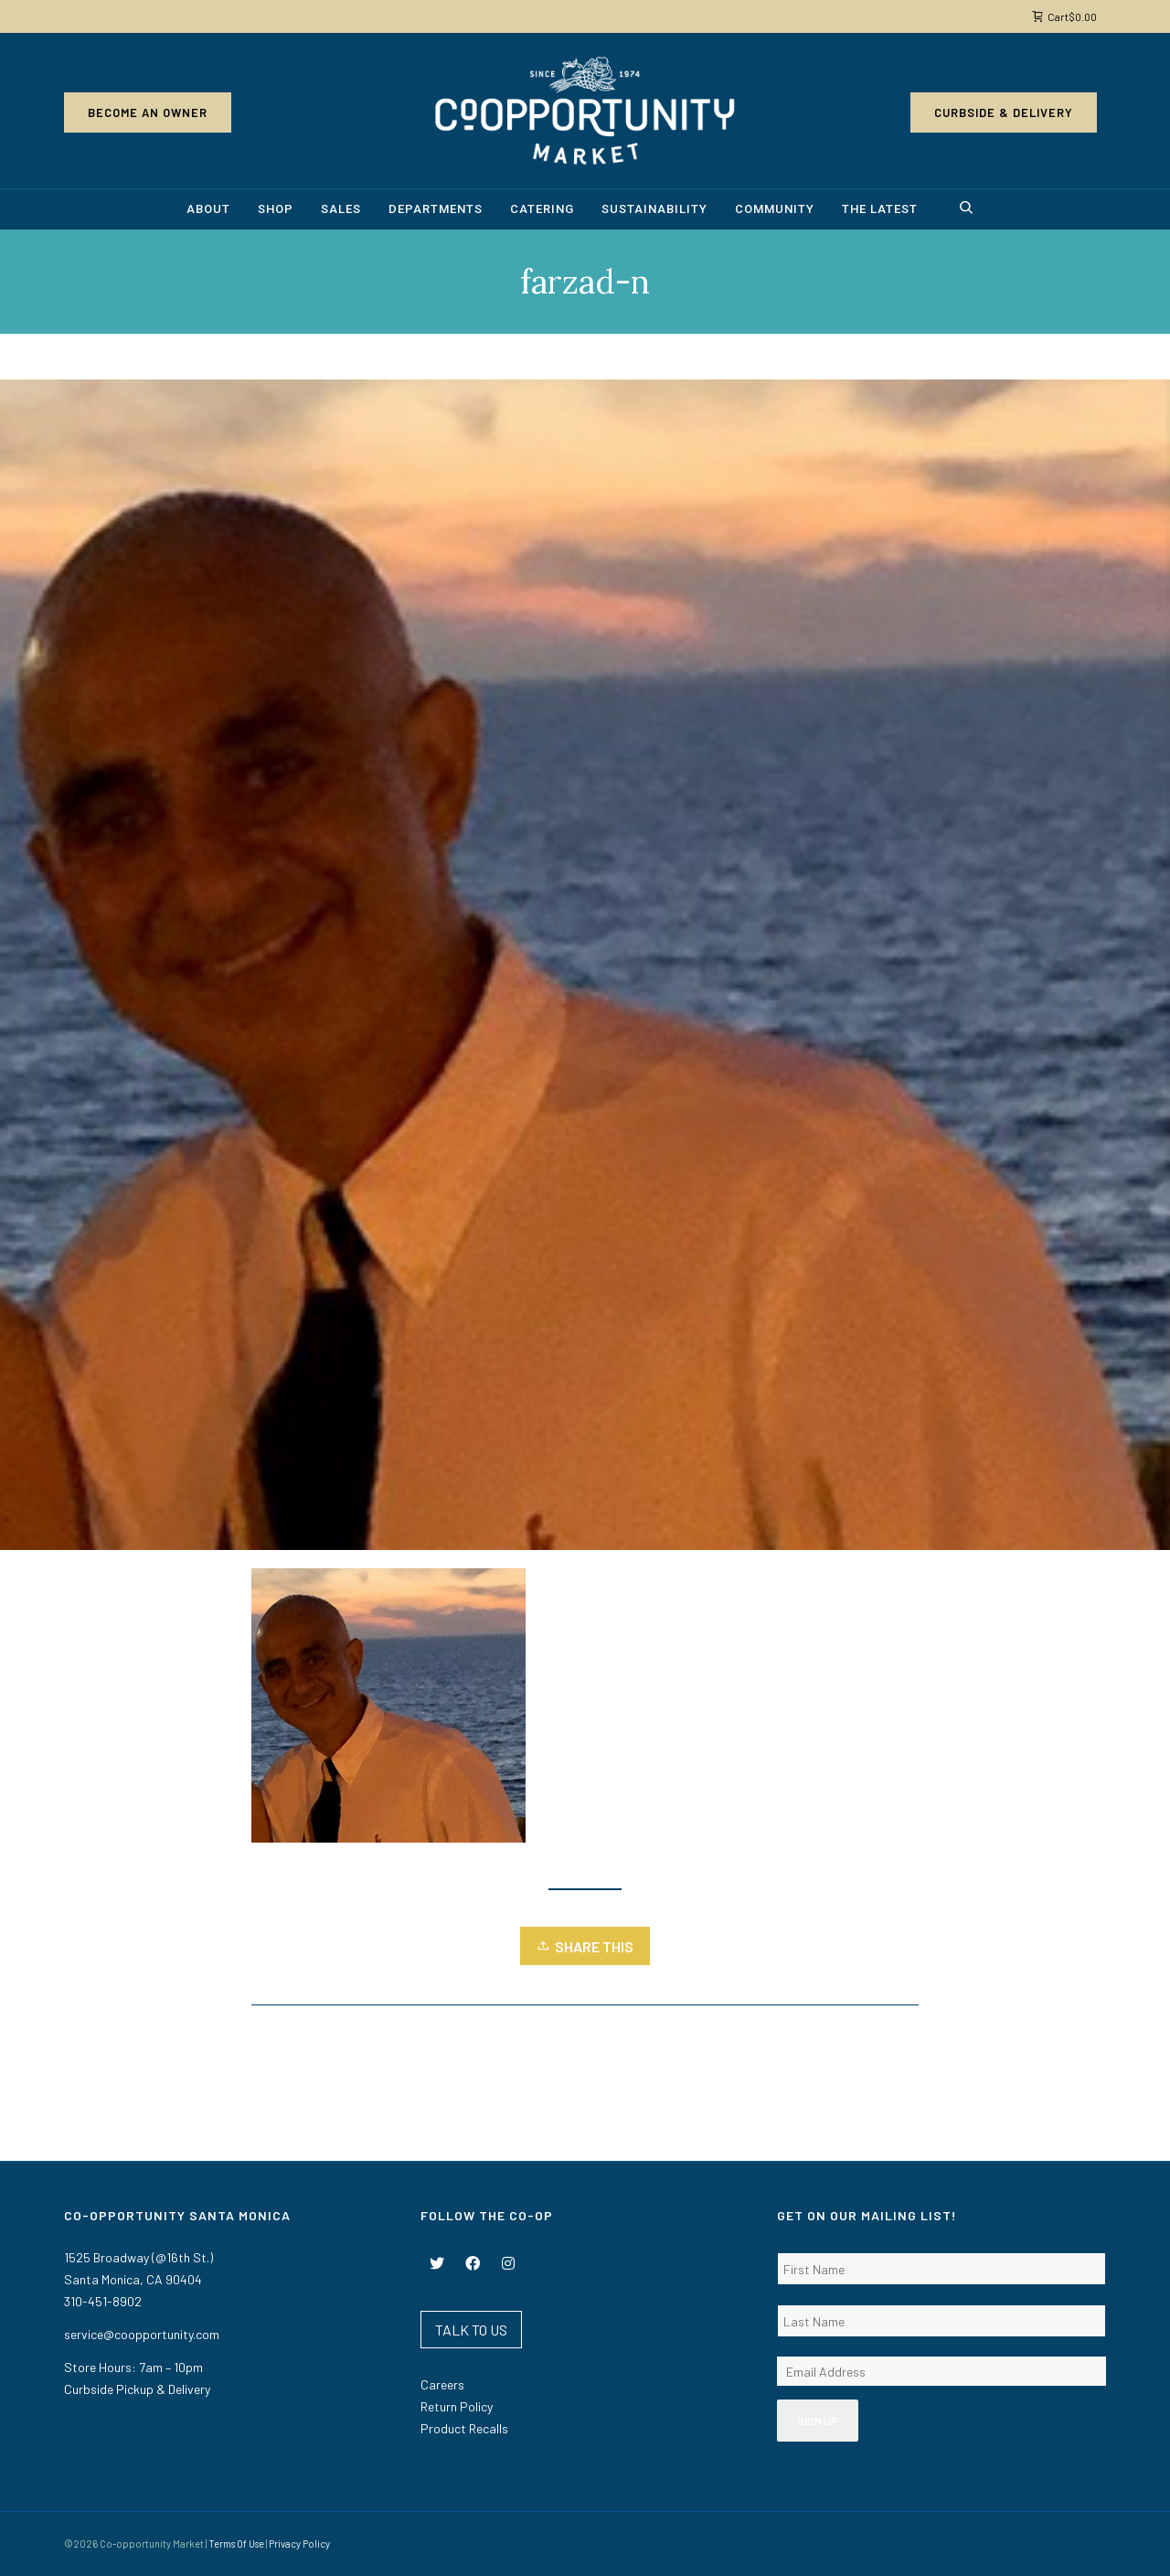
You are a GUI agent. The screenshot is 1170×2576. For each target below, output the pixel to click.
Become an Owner (147, 112)
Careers (442, 2384)
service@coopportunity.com (141, 2334)
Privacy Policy (299, 2543)
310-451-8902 (103, 2301)
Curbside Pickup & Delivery (137, 2389)
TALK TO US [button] (471, 2329)
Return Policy (456, 2406)
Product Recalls (464, 2428)
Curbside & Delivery (1003, 112)
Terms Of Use (236, 2543)
